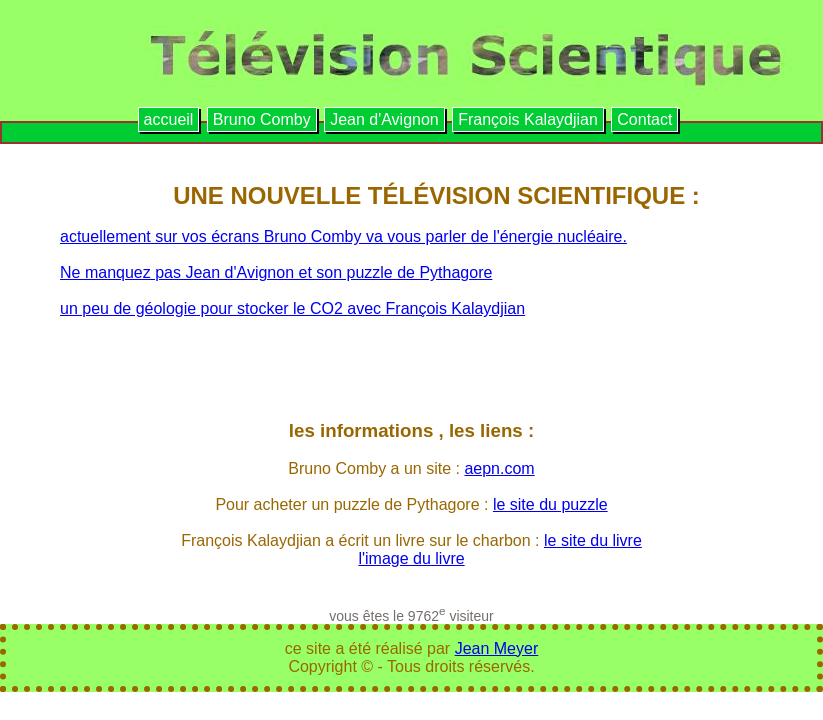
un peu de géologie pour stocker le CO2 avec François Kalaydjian (292, 308)
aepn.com (499, 468)
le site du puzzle (550, 504)
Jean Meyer (497, 648)
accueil (169, 119)
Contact (644, 119)
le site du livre (593, 540)
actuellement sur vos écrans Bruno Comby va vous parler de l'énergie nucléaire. (343, 236)
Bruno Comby (262, 119)
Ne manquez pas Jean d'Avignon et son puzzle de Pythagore (276, 272)
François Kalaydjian (528, 119)
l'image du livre (411, 558)
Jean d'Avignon (384, 119)
